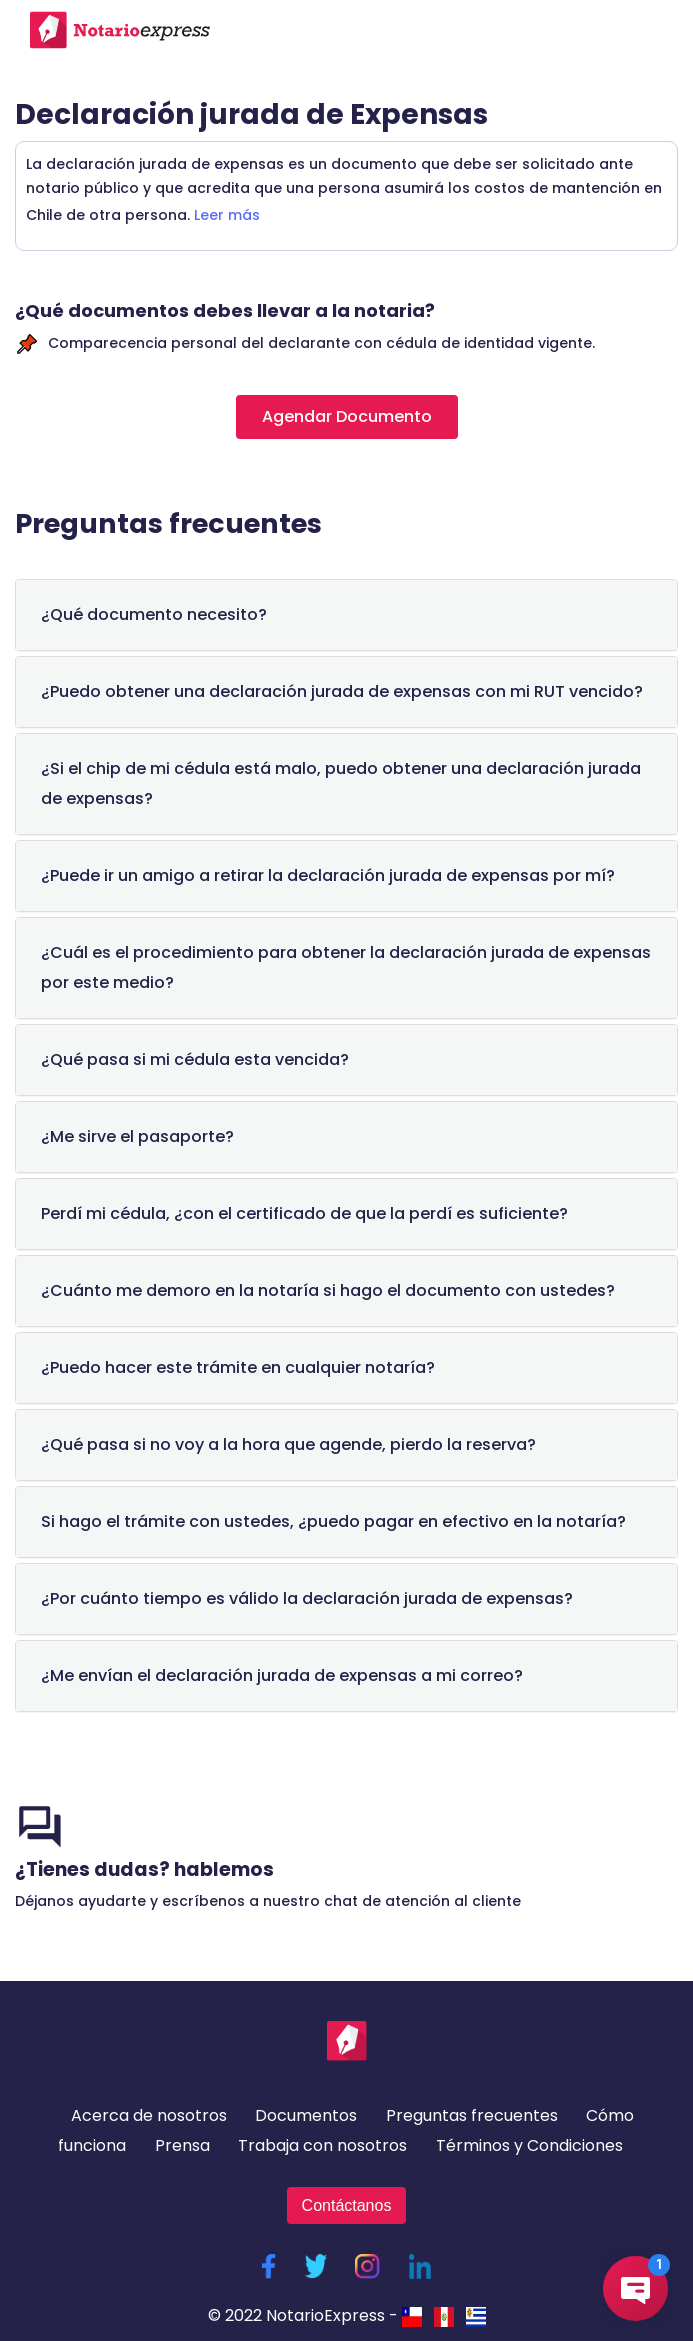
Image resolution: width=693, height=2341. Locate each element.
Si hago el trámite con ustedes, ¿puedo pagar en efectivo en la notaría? (333, 1521)
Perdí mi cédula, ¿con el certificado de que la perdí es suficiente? (304, 1213)
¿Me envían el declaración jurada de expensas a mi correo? (282, 1675)
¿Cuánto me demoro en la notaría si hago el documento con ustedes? (328, 1290)
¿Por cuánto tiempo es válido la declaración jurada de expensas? (307, 1598)
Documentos (306, 2115)
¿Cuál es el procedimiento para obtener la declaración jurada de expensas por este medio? (346, 967)
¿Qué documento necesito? (154, 614)
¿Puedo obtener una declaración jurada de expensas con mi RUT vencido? (342, 691)
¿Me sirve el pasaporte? (137, 1136)
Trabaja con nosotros (322, 2145)
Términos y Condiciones (529, 2145)
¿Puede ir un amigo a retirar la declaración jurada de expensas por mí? (328, 875)
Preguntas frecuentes (472, 2115)
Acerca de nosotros (149, 2115)
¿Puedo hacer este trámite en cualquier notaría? (238, 1367)
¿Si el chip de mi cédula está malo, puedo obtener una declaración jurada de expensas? (341, 783)
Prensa (182, 2145)
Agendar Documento (347, 416)
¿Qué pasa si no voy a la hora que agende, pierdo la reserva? (288, 1444)
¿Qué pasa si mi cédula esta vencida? (195, 1059)
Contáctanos (347, 2205)
